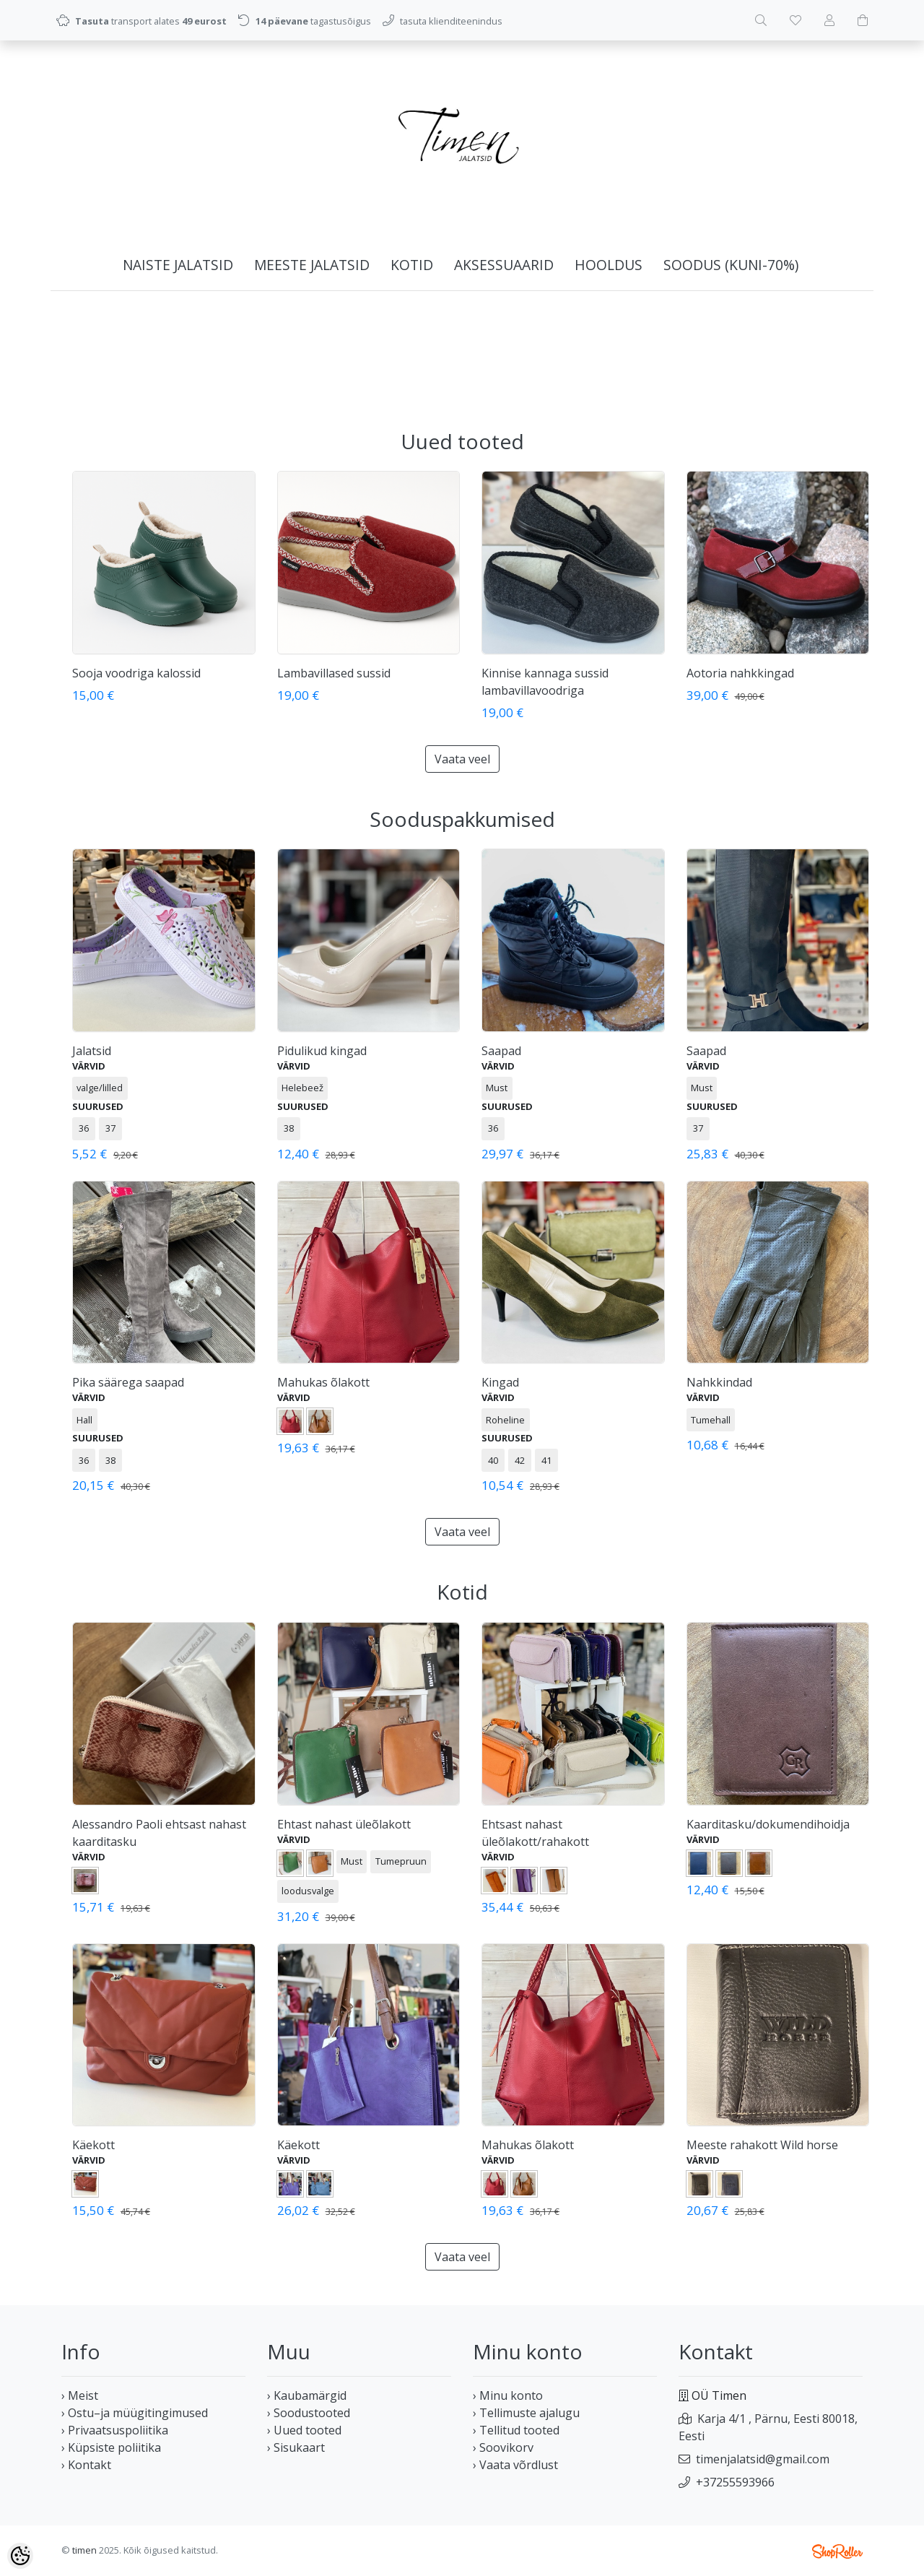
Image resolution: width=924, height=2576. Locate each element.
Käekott (93, 2145)
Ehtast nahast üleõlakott (344, 1824)
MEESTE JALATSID (312, 264)
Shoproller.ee (837, 2551)
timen (84, 2550)
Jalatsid (91, 1051)
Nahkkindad (719, 1382)
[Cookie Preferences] (20, 2556)
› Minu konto (508, 2395)
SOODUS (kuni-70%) (730, 264)
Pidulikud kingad (322, 1051)
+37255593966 (735, 2482)
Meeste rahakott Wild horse (762, 2145)
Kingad (500, 1382)
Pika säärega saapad (128, 1382)
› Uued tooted (304, 2430)
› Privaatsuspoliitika (114, 2430)
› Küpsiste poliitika (111, 2447)
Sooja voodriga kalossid (136, 673)
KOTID (412, 264)
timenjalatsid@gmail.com (762, 2459)
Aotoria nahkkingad (740, 673)
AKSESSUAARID (504, 264)
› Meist (79, 2395)
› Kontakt (86, 2465)
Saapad (501, 1051)
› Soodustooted (308, 2413)
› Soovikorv (503, 2447)
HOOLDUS (608, 264)
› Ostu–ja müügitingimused (134, 2413)
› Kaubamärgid (306, 2395)
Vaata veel (462, 759)
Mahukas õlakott (323, 1382)
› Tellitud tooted (516, 2430)
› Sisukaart (296, 2447)
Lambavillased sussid (334, 673)
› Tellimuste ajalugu (526, 2413)
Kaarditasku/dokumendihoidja (768, 1824)
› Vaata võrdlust (515, 2465)
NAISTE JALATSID (178, 264)
